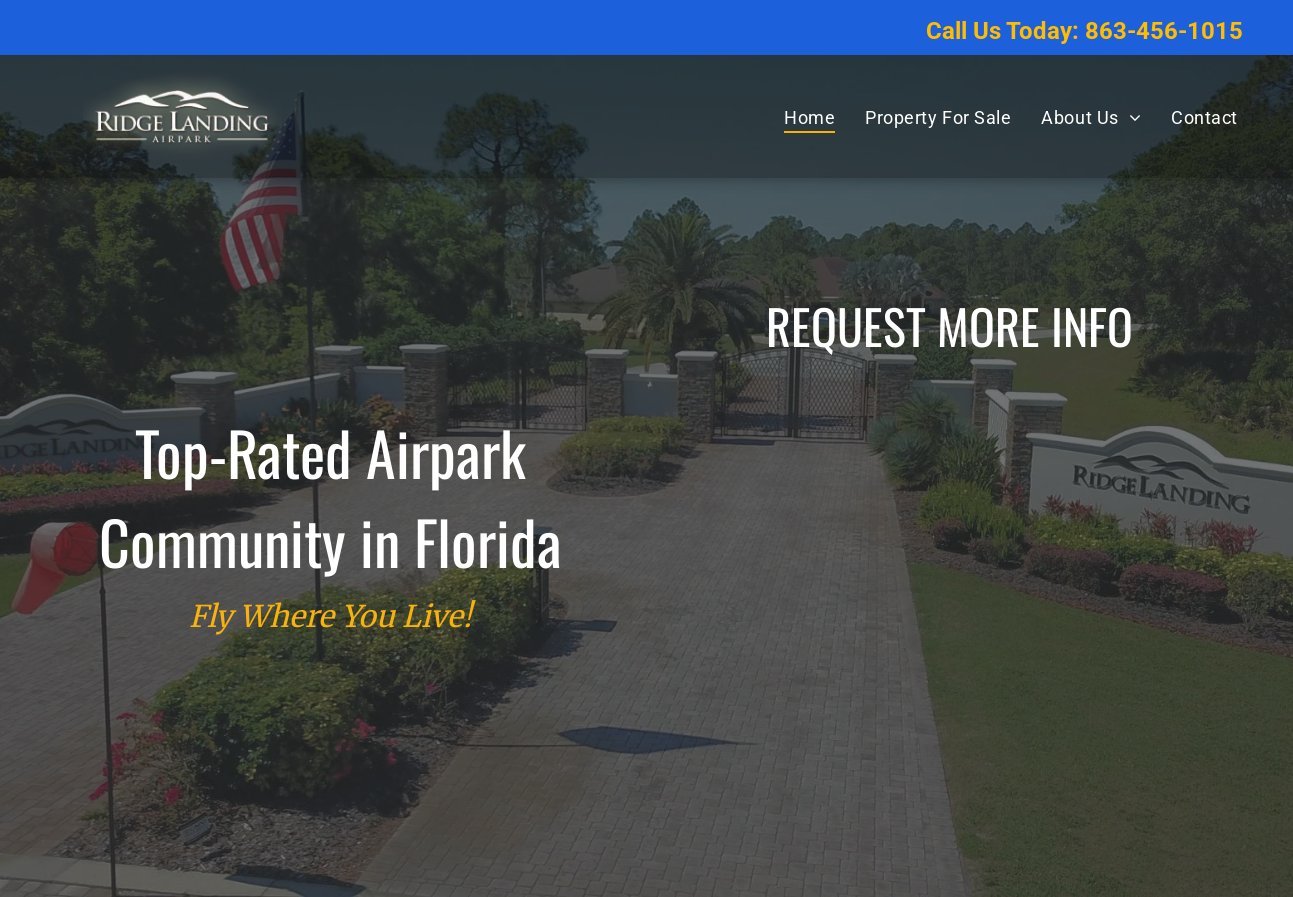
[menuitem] (809, 117)
